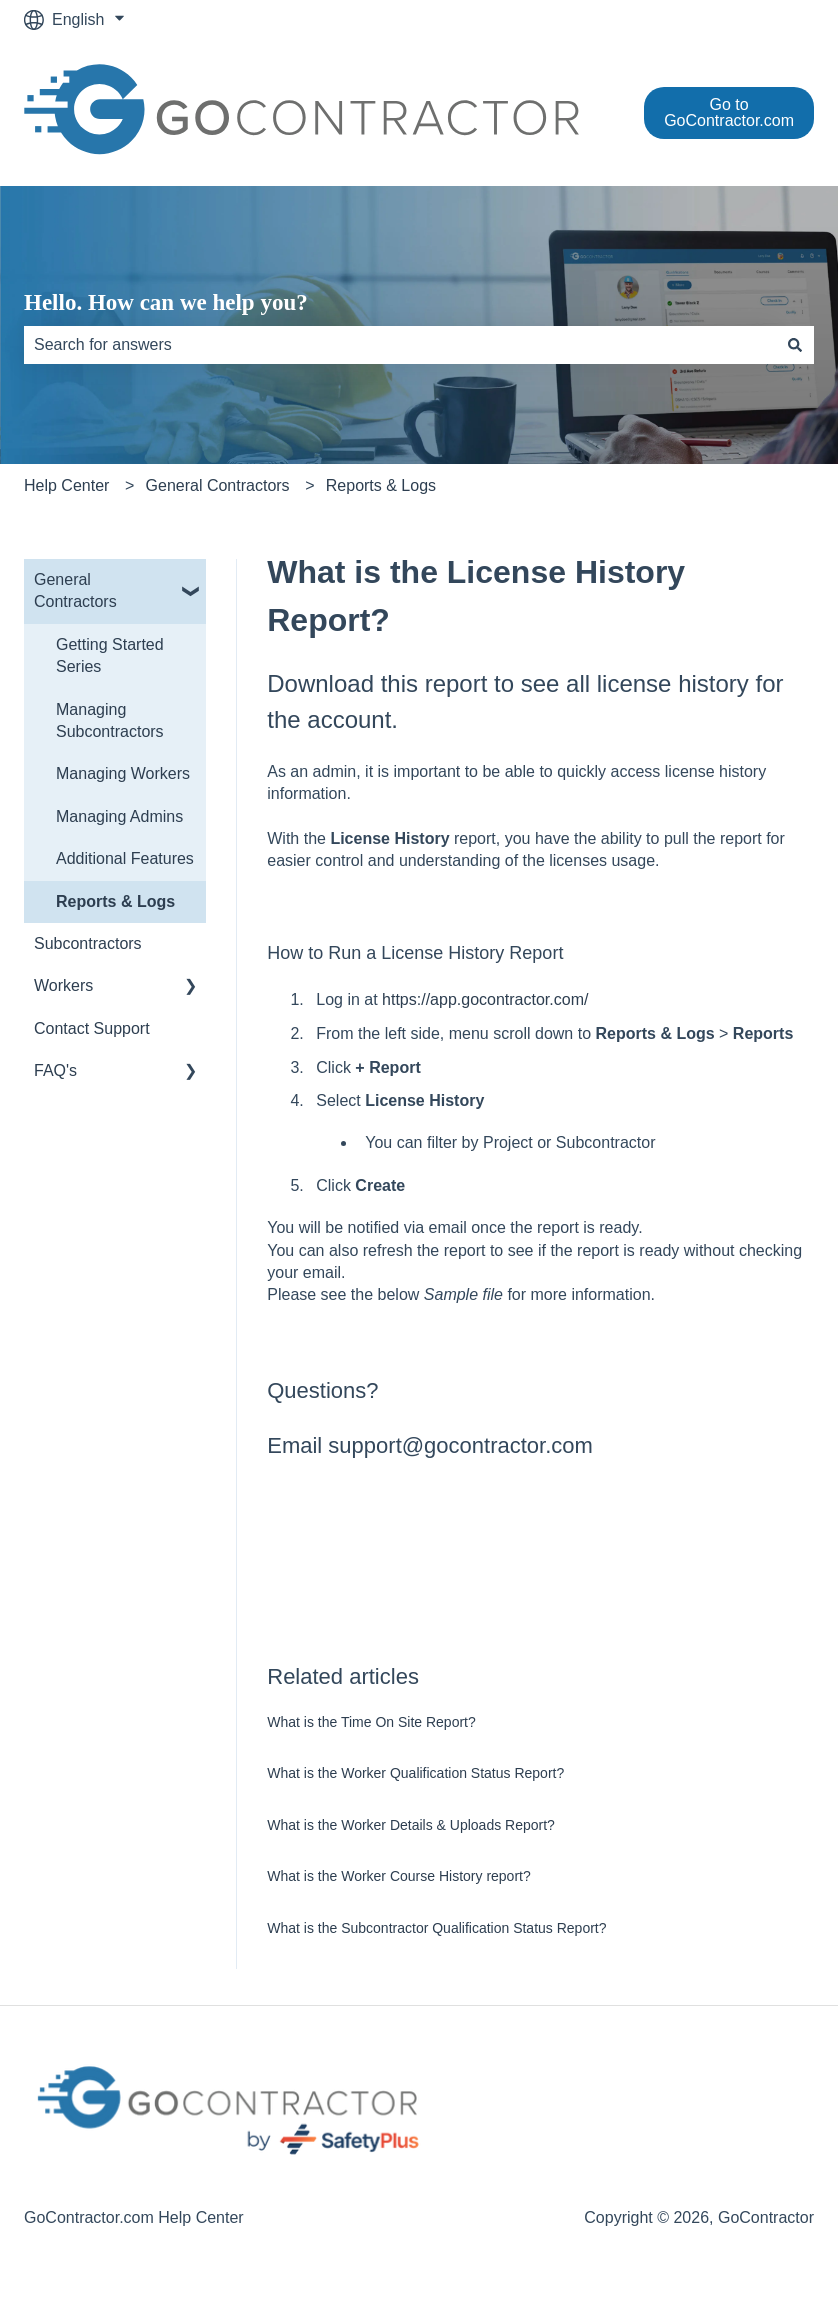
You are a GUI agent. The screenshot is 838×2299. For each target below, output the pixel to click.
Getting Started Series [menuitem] (110, 655)
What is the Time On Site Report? (371, 1722)
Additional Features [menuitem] (125, 858)
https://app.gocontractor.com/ (485, 999)
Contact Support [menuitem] (92, 1028)
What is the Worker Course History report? (399, 1876)
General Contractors (218, 485)
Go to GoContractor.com (729, 112)
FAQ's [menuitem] (55, 1070)
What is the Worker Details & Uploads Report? (411, 1825)
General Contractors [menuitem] (75, 590)
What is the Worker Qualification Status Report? (415, 1773)
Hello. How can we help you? (166, 302)
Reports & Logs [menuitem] (115, 901)
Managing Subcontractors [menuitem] (110, 720)
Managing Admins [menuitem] (119, 816)
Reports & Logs (381, 485)
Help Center (66, 485)
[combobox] (400, 345)
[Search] (795, 345)
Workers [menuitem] (63, 985)
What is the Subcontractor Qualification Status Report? (436, 1928)
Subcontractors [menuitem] (88, 943)
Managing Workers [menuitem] (123, 773)
